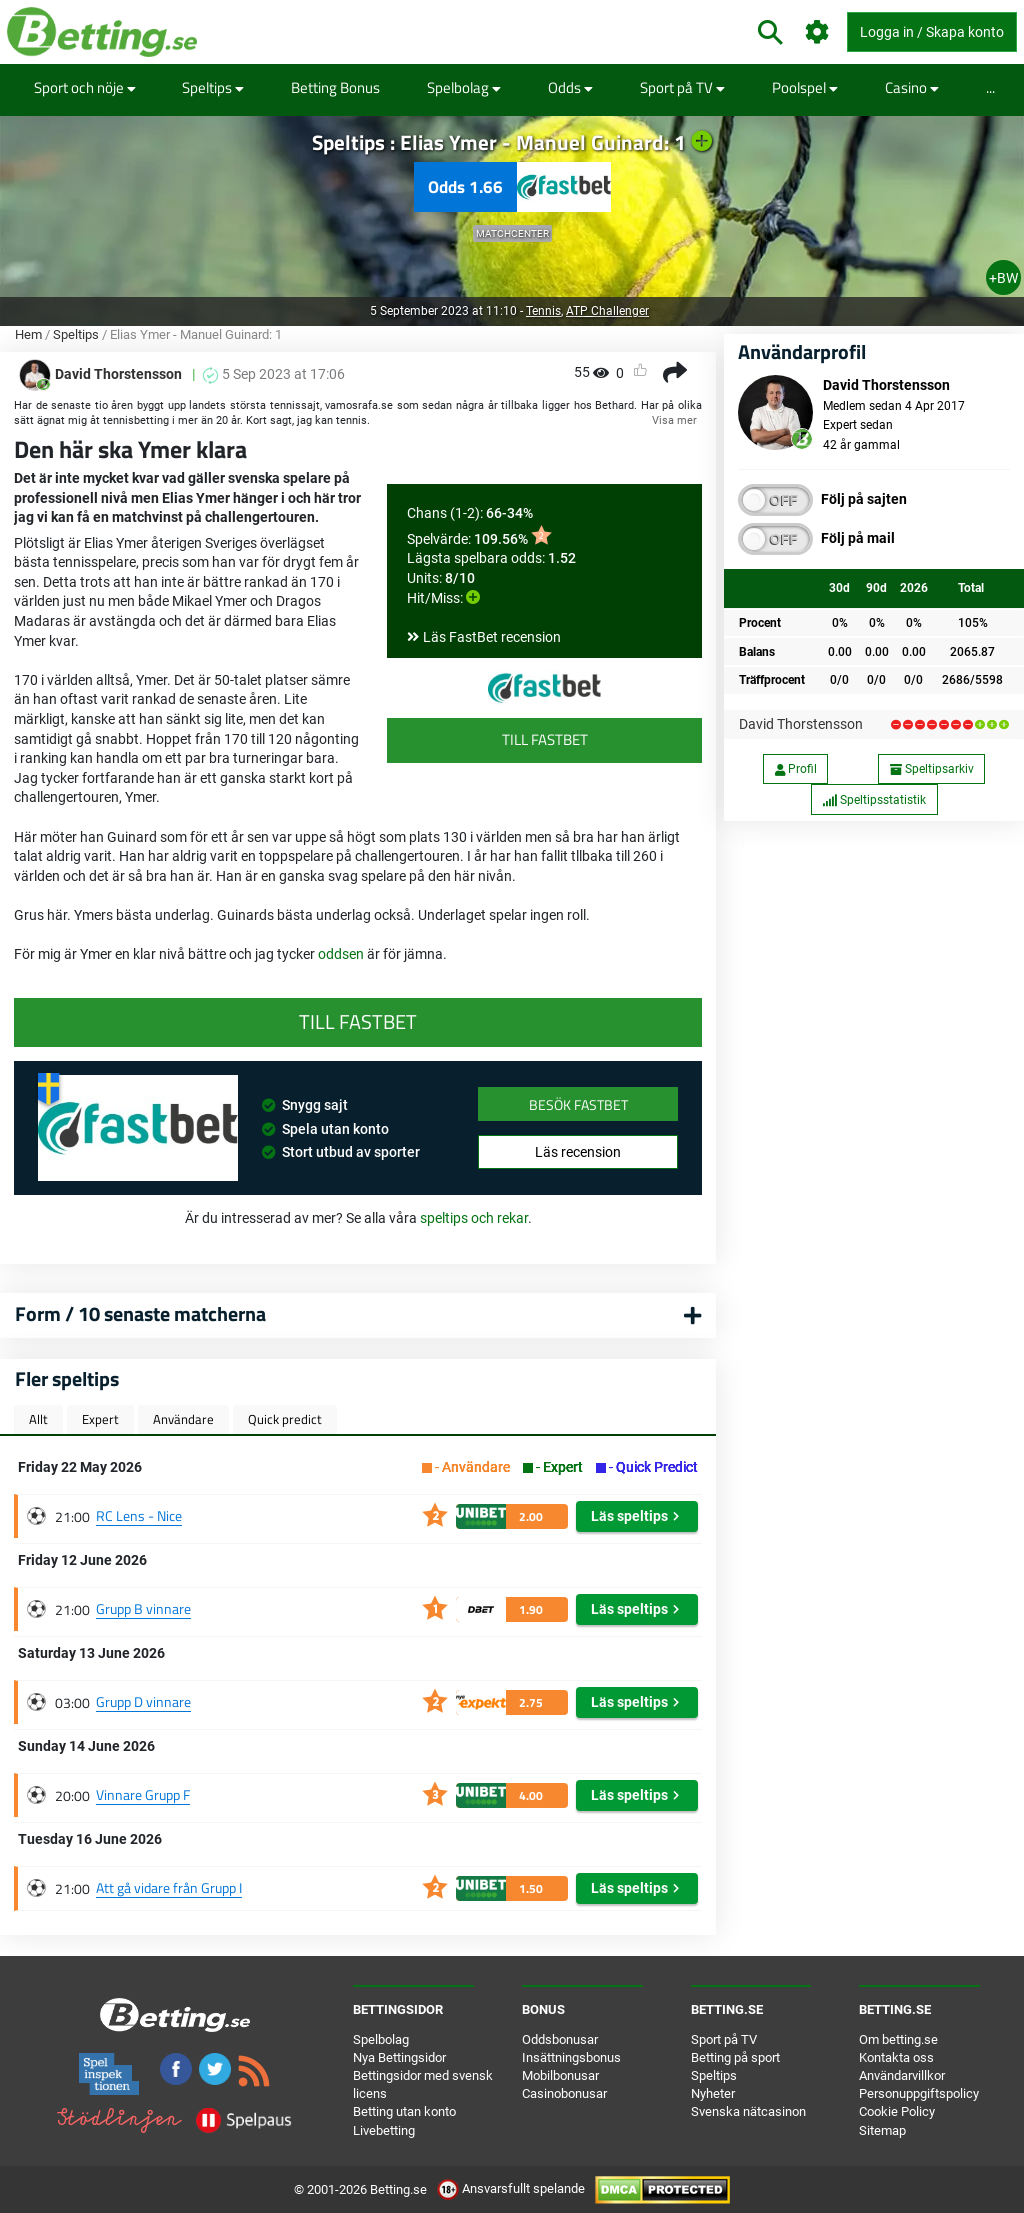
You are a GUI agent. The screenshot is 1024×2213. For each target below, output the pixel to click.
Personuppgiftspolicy (919, 2093)
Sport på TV (682, 87)
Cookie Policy (897, 2111)
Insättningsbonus (571, 2057)
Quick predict (285, 1419)
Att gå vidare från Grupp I (169, 1887)
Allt (38, 1419)
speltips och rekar (474, 1218)
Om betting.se (898, 2039)
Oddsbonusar (560, 2039)
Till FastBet (545, 739)
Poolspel (805, 87)
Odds (570, 87)
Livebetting (384, 2130)
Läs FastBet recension (492, 637)
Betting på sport (735, 2057)
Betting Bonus (335, 87)
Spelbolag (464, 87)
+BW (1003, 278)
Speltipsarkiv (932, 769)
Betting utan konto (404, 2111)
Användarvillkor (902, 2075)
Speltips (213, 87)
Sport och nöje (85, 87)
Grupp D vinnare (143, 1701)
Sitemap (882, 2130)
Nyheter (713, 2093)
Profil (796, 769)
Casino (912, 87)
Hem (28, 334)
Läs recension (578, 1152)
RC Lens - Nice (139, 1515)
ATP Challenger (607, 311)
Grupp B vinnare (143, 1608)
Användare (183, 1419)
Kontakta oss (896, 2057)
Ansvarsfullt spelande (512, 2188)
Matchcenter (512, 233)
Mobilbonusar (560, 2075)
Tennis (543, 311)
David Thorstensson (801, 724)
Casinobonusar (564, 2093)
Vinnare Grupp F (143, 1794)
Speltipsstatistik (874, 800)
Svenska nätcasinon (748, 2111)
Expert (100, 1419)
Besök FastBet (578, 1104)
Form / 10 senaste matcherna (140, 1313)
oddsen (342, 954)
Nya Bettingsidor (399, 2057)
